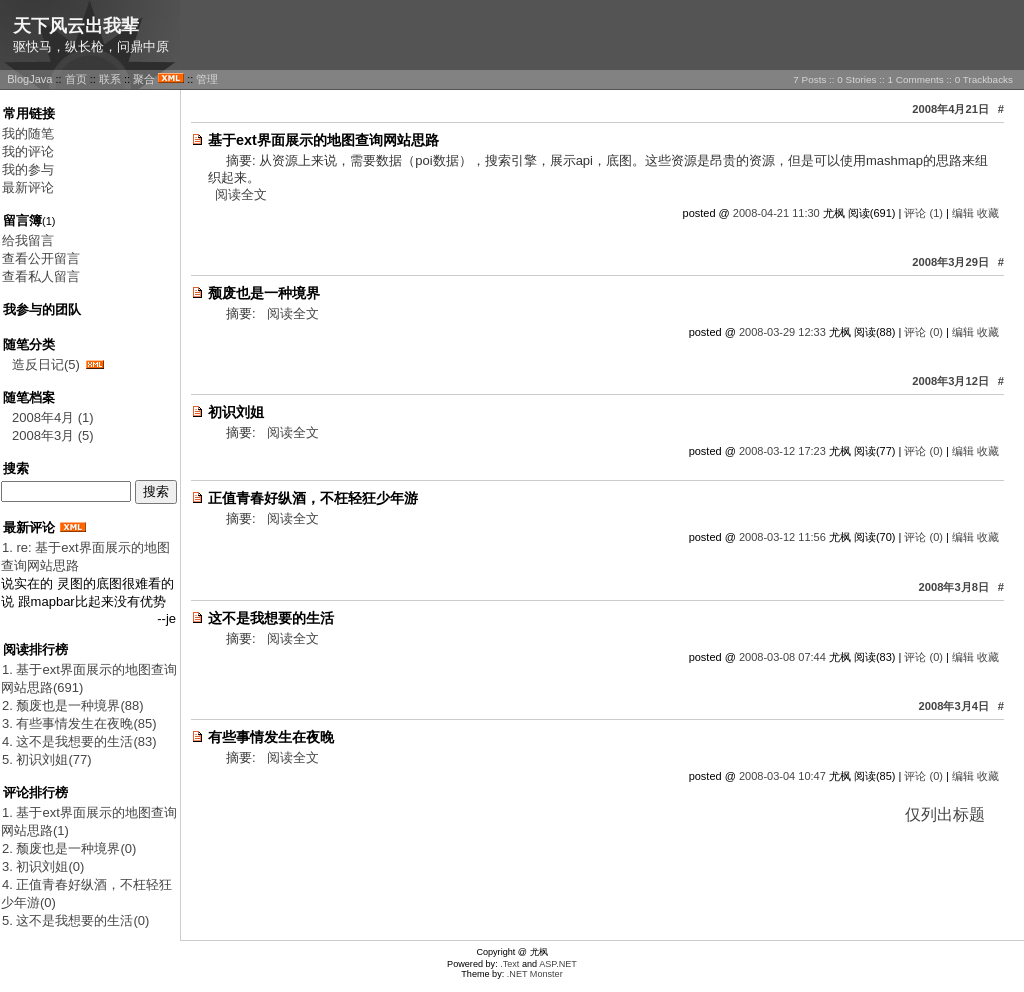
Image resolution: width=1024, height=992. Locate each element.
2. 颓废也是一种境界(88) (73, 705)
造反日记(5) (46, 364)
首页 (76, 79)
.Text (509, 964)
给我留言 (28, 240)
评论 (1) (923, 213)
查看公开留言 (41, 258)
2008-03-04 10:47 (782, 776)
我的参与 (28, 169)
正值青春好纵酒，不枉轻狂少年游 (313, 498)
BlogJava (29, 79)
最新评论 (28, 187)
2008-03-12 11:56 (782, 537)
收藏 (988, 213)
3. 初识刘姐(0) (43, 866)
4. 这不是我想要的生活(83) (79, 741)
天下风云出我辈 (76, 26)
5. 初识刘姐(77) (47, 759)
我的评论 (28, 151)
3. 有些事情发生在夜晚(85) (79, 723)
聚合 (144, 79)
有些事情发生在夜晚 (271, 737)
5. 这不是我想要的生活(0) (75, 920)
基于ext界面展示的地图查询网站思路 (323, 140)
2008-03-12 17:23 (782, 451)
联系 (110, 79)
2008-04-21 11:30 (776, 213)
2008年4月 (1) (53, 417)
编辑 (963, 213)
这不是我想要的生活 (271, 618)
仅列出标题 (945, 814)
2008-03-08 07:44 (782, 657)
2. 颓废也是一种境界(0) (69, 848)
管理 (207, 79)
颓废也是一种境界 (264, 293)
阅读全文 (241, 194)
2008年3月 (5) (53, 435)
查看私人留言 (41, 276)
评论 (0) (923, 332)
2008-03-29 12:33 (782, 332)
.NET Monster (535, 974)
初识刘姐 (236, 412)
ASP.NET (558, 964)
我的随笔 (28, 133)
